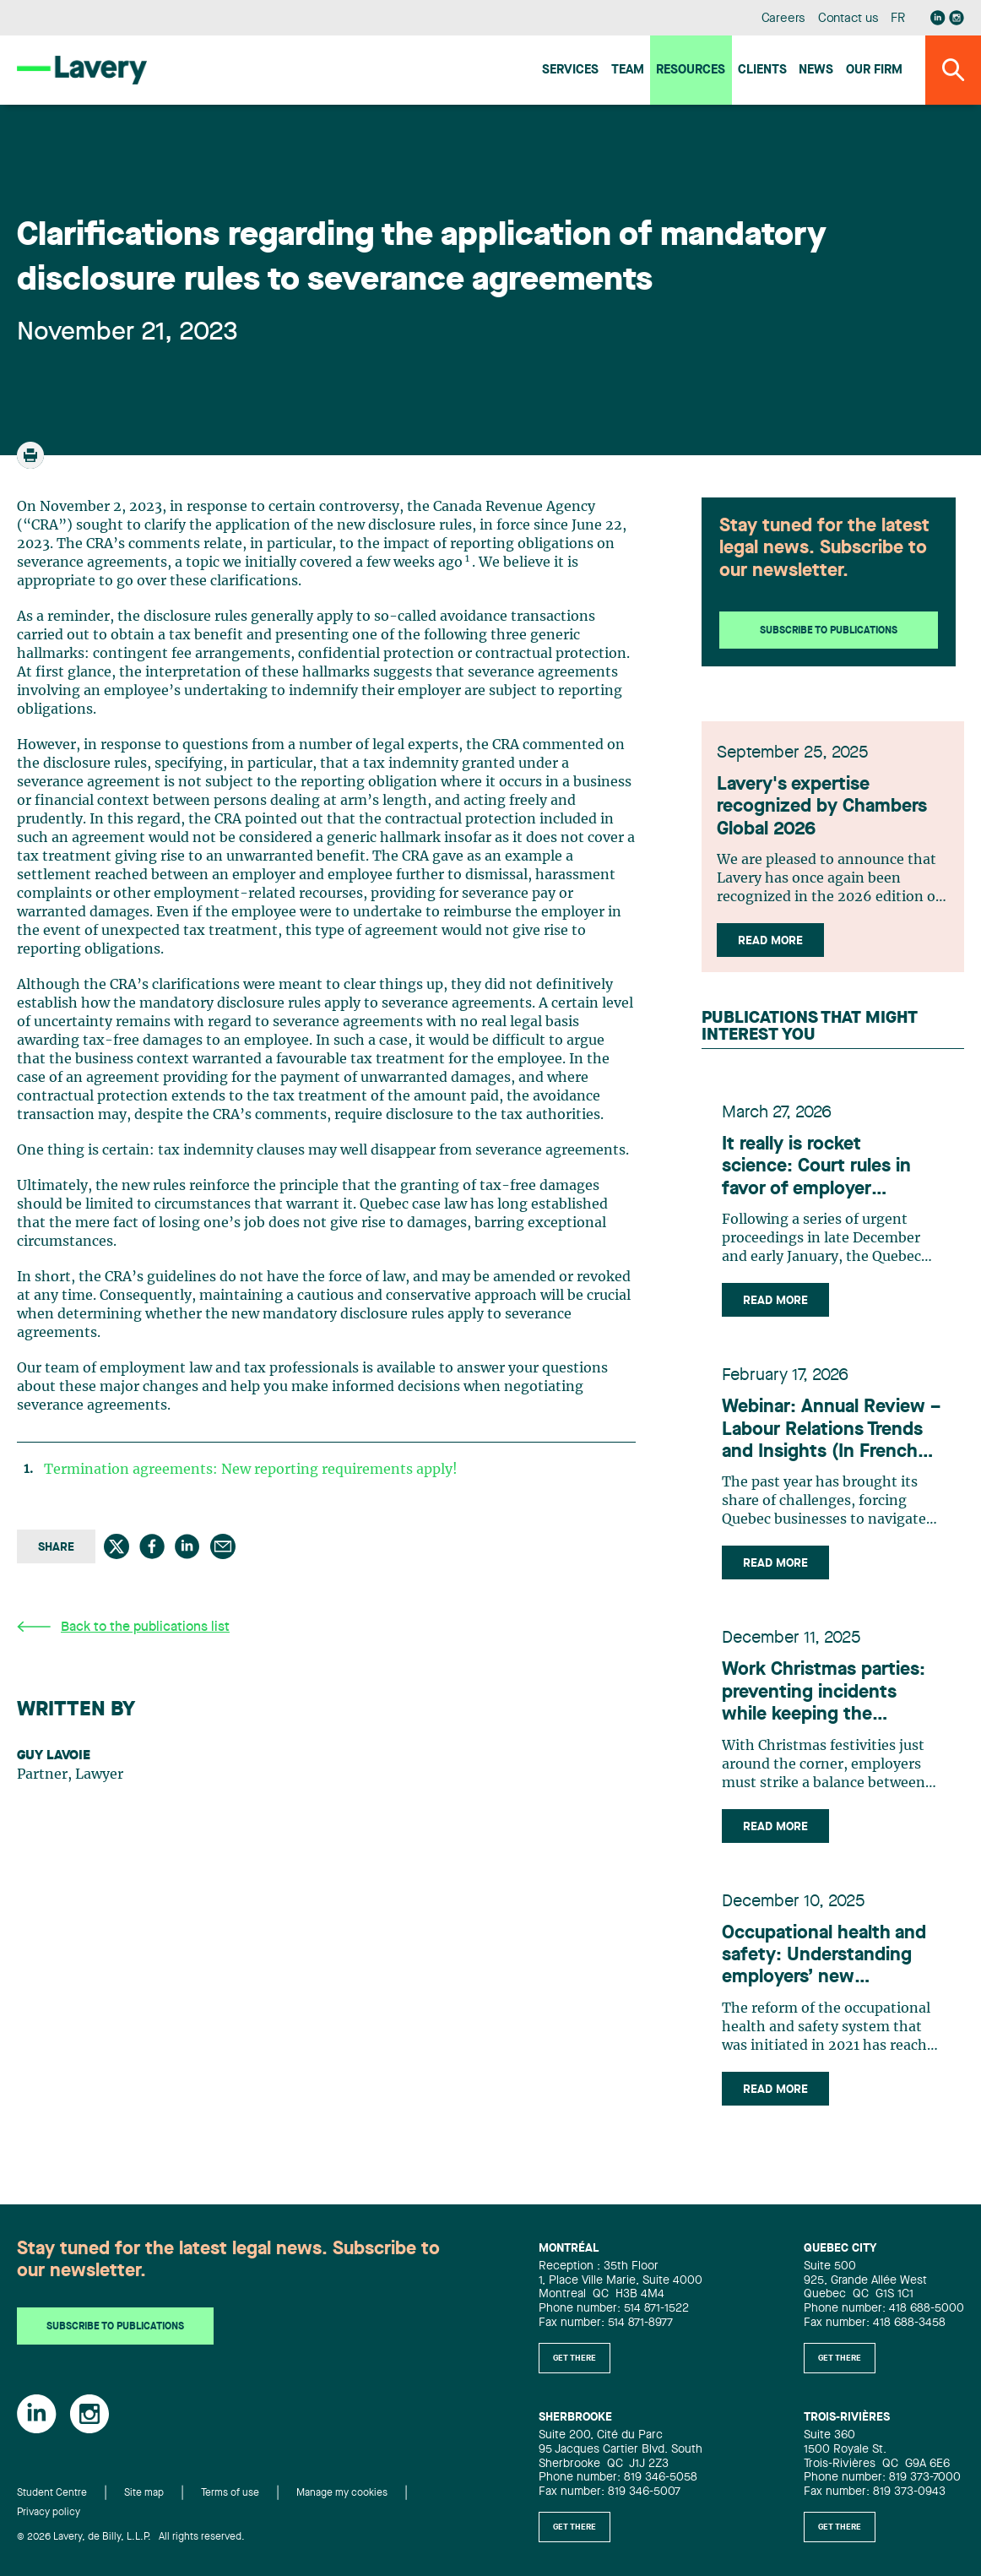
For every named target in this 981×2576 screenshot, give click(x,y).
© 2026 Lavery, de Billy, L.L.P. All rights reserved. (131, 2546)
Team (627, 70)
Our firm (874, 70)
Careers (783, 19)
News (816, 70)
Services (570, 70)
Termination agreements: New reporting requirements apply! (251, 1469)
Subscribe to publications (828, 631)
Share (56, 1547)
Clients (762, 70)
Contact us (848, 19)
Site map (144, 2502)
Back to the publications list (123, 1627)
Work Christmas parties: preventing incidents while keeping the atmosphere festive (823, 1705)
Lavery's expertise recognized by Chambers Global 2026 (827, 813)
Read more (775, 948)
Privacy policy (48, 2522)
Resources (690, 70)
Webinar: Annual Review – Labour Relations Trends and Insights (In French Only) (831, 1442)
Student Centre (52, 2502)
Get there (574, 2367)
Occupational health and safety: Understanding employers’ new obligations (824, 1968)
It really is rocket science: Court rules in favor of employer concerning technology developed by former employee (821, 1179)
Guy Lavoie (53, 1756)
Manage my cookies (342, 2502)
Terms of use (230, 2502)
